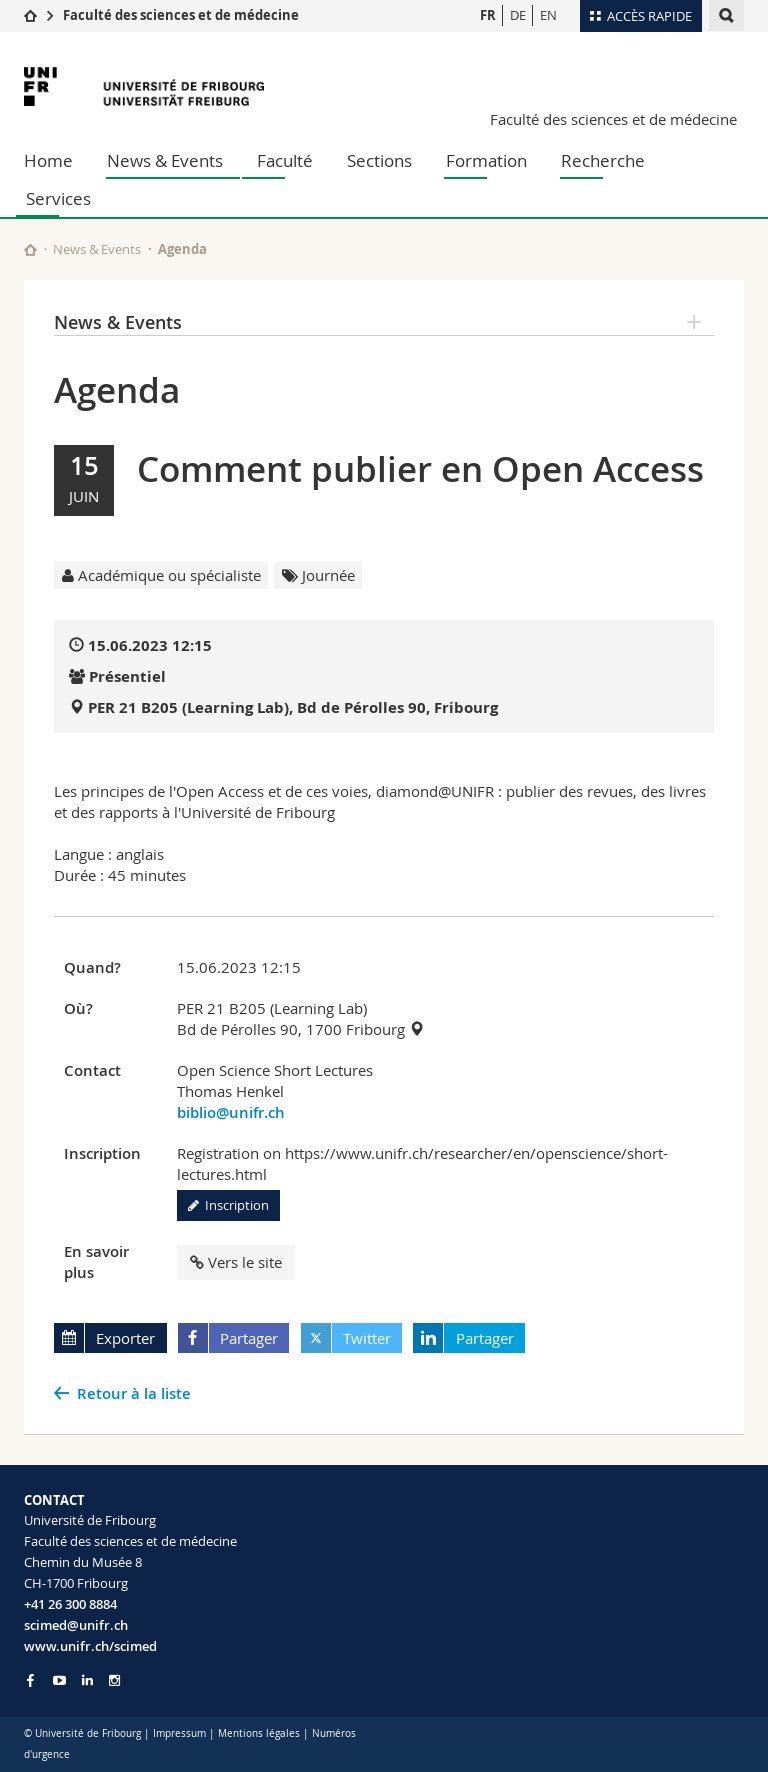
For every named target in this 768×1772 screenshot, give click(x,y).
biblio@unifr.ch (231, 1112)
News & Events (165, 160)
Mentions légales (259, 1733)
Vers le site (236, 1262)
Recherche (603, 160)
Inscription (228, 1205)
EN (548, 15)
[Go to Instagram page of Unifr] (114, 1680)
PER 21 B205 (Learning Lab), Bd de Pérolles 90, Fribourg (293, 707)
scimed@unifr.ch (76, 1625)
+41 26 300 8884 (70, 1604)
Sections (379, 160)
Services (58, 198)
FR (488, 15)
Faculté (285, 160)
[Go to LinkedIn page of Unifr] (87, 1680)
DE (518, 15)
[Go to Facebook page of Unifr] (30, 1680)
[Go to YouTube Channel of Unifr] (59, 1680)
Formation (486, 160)
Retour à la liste (134, 1393)
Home (48, 160)
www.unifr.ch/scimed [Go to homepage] (90, 1646)
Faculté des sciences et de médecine (181, 15)
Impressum (179, 1733)
